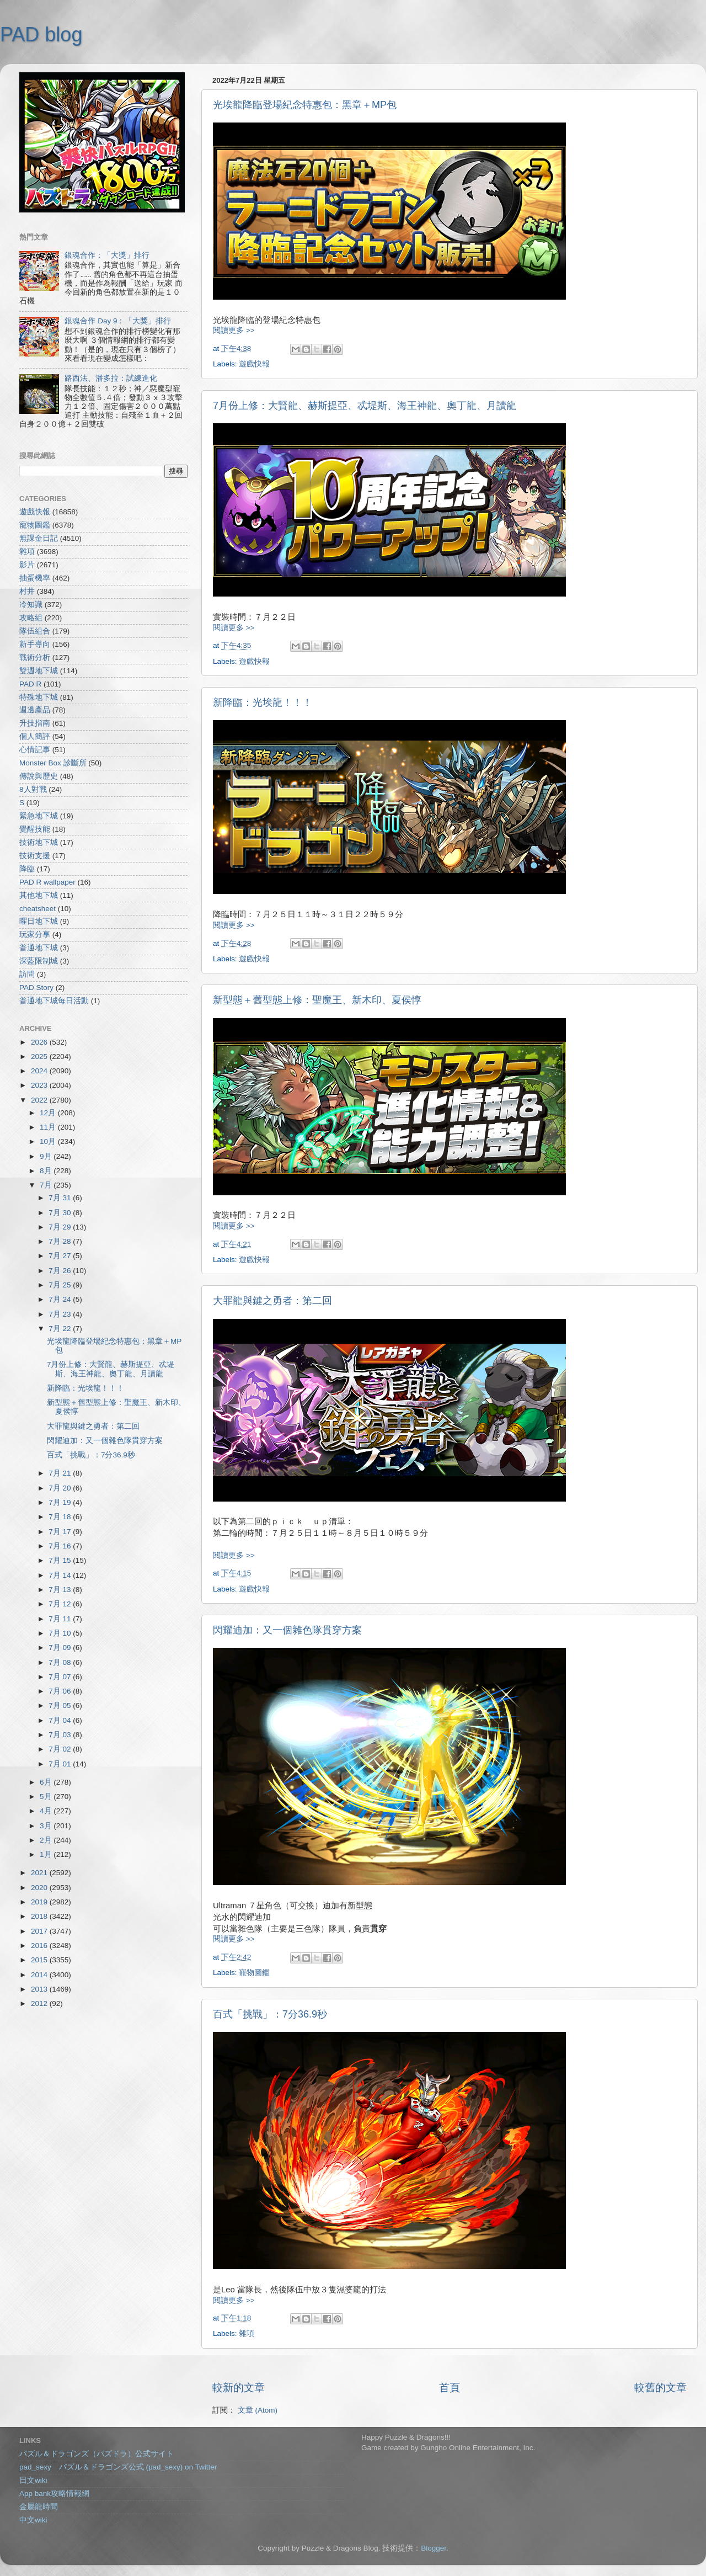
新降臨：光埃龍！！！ (262, 702)
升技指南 (34, 723)
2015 (40, 1960)
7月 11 (61, 1619)
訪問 (27, 974)
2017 (40, 1931)
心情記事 (34, 750)
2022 (40, 1100)
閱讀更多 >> (234, 330)
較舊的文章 (660, 2387)
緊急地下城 (38, 816)
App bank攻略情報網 (54, 2493)
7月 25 (61, 1285)
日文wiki (33, 2480)
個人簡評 (34, 736)
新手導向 (34, 644)
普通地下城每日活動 (54, 1001)
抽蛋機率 (34, 578)
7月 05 (61, 1705)
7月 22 (61, 1328)
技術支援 (34, 855)
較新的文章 (238, 2387)
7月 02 (61, 1749)
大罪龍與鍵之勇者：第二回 (272, 1300)
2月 (47, 1840)
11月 (49, 1127)
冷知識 (30, 604)
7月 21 (61, 1473)
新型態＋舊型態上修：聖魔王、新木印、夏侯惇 (317, 999)
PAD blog (41, 34)
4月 (47, 1811)
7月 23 (61, 1314)
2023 (40, 1085)
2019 (40, 1902)
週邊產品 (34, 710)
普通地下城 (38, 948)
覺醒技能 (34, 829)
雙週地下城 (38, 671)
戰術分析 (34, 657)
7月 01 (61, 1764)
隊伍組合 (34, 631)
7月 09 (61, 1647)
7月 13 (61, 1589)
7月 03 (61, 1735)
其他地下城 (38, 895)
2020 (40, 1887)
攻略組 (30, 618)
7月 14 (61, 1575)
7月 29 (61, 1227)
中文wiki (33, 2520)
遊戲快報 (254, 364)
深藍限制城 (38, 961)
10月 (49, 1141)
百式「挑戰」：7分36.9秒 (270, 2014)
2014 (40, 1975)
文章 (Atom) (257, 2410)
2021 (40, 1873)
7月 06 (61, 1691)
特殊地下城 (38, 697)
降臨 (27, 869)
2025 (40, 1056)
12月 (49, 1113)
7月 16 (61, 1546)
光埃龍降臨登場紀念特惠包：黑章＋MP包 (305, 104)
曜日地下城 (38, 921)
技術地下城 (38, 842)
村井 (27, 591)
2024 (40, 1071)
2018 (40, 1916)
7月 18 (61, 1517)
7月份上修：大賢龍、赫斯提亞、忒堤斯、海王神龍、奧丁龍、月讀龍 (364, 405)
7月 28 (61, 1241)
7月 (47, 1185)
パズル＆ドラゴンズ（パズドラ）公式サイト (96, 2454)
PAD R (30, 684)
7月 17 (61, 1531)
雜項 (246, 2333)
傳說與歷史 (38, 776)
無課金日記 (38, 538)
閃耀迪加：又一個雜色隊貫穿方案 (287, 1630)
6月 (47, 1782)
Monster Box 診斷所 (53, 763)
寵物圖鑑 (254, 1972)
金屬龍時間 (38, 2507)
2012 (40, 2003)
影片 (27, 565)
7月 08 (61, 1662)
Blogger (433, 2548)
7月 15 (61, 1560)
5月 (47, 1796)
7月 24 (61, 1299)
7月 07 (61, 1677)
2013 (40, 1989)
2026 (40, 1042)
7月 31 (61, 1198)
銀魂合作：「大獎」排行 (107, 255)
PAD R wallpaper (47, 882)
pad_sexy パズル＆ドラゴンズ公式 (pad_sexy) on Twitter (118, 2467)
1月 (47, 1854)
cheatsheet (37, 908)
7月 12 (61, 1604)
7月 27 (61, 1256)
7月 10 (61, 1633)
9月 (47, 1156)
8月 (47, 1171)
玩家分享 (34, 934)
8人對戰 (33, 789)
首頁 (449, 2387)
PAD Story (36, 987)
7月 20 (61, 1488)
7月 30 (61, 1213)
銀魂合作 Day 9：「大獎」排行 (118, 321)
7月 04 (61, 1720)
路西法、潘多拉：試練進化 (111, 378)
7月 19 (61, 1502)
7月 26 (61, 1270)
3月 (47, 1826)
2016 (40, 1945)
